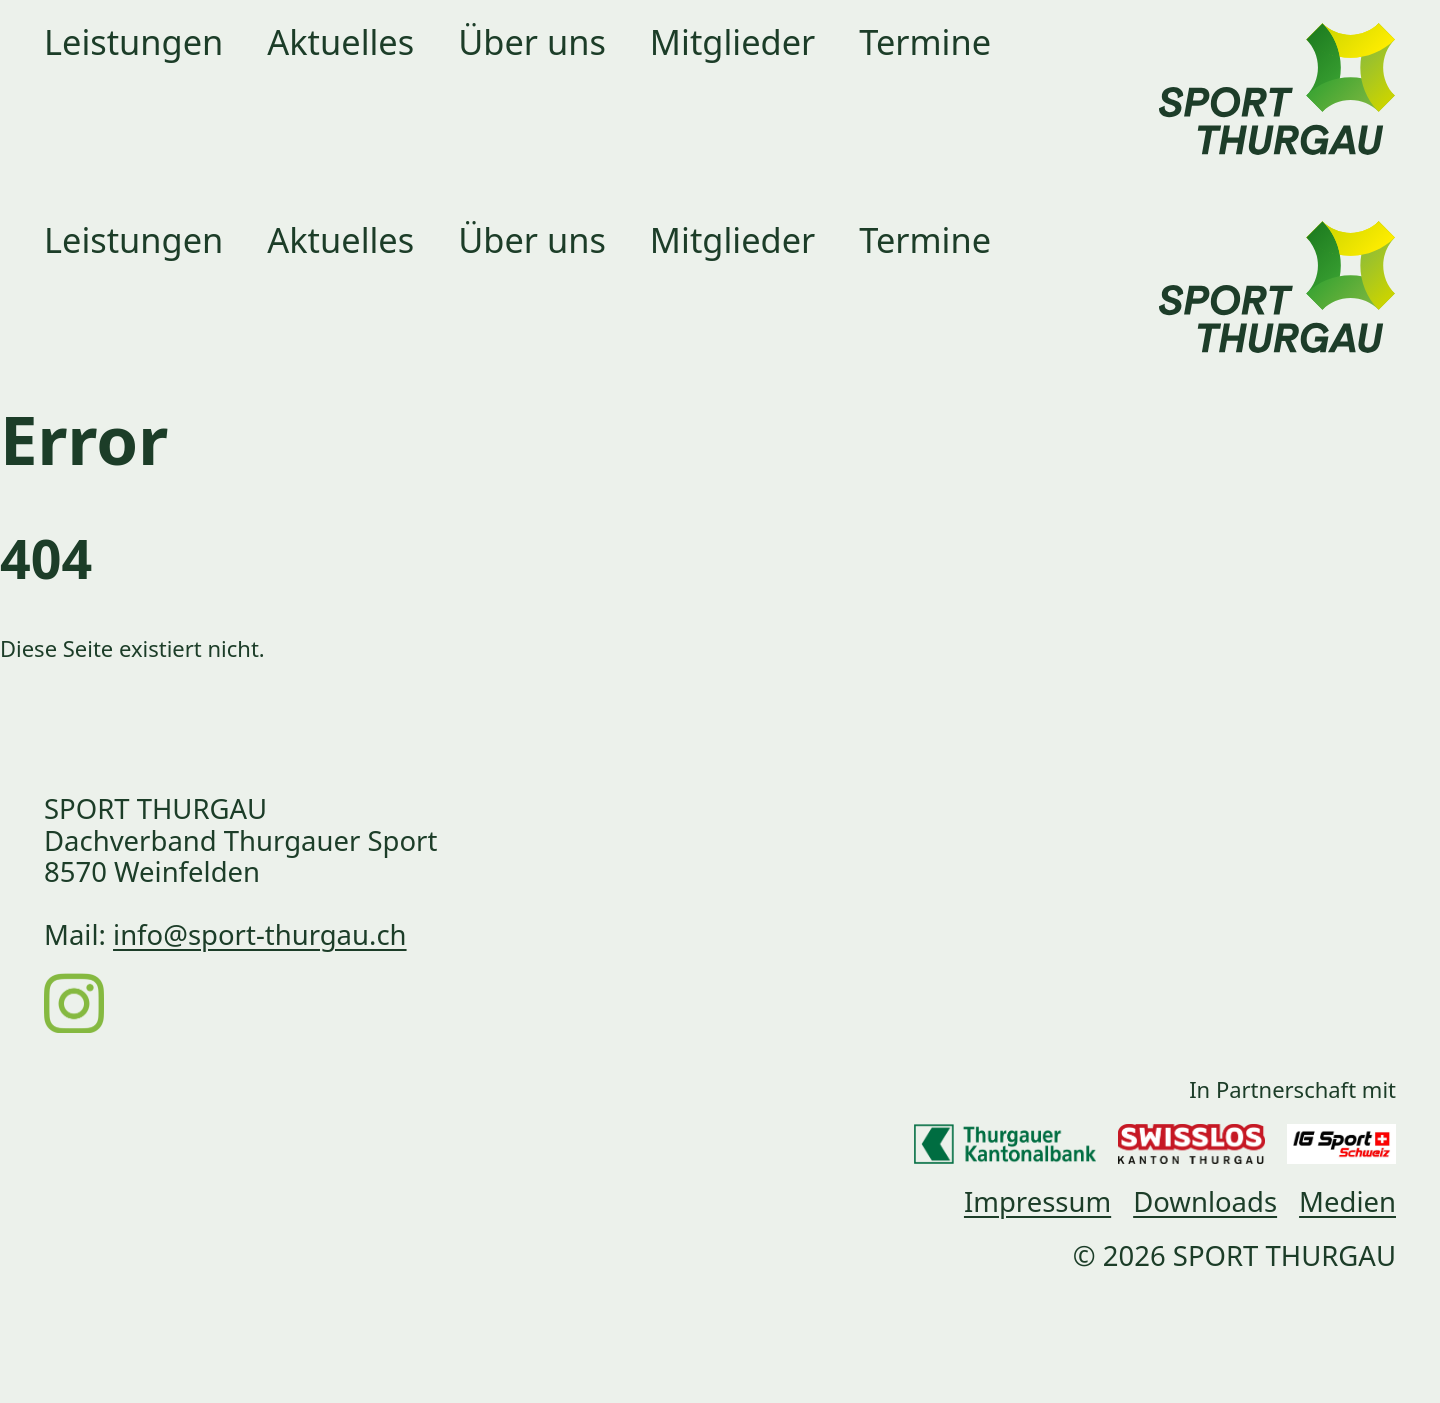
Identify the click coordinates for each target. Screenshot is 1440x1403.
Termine (925, 41)
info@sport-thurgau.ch (260, 934)
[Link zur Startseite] (1277, 66)
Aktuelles (340, 41)
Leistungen (133, 41)
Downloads (1205, 1201)
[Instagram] (74, 1001)
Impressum (1037, 1201)
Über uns (532, 41)
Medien (1347, 1201)
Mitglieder (732, 41)
